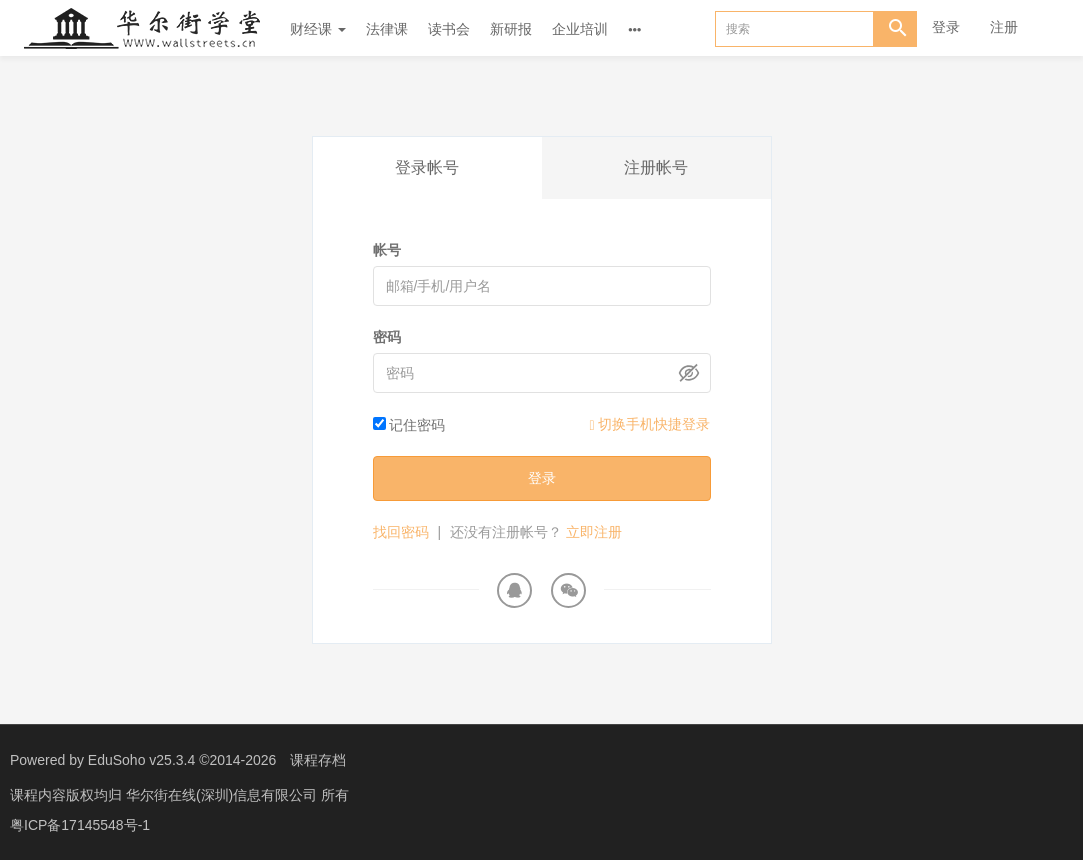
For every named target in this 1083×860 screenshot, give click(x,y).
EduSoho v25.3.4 (141, 760)
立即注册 (594, 532)
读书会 (449, 29)
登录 (946, 27)
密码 (387, 337)
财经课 (318, 29)
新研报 (511, 29)
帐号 (387, 250)
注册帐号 (656, 167)
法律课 (387, 29)
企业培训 (580, 29)
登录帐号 (427, 167)
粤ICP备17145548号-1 (80, 825)
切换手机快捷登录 (649, 424)
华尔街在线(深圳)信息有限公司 (223, 795)
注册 (1004, 27)
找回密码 (401, 532)
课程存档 (318, 760)
